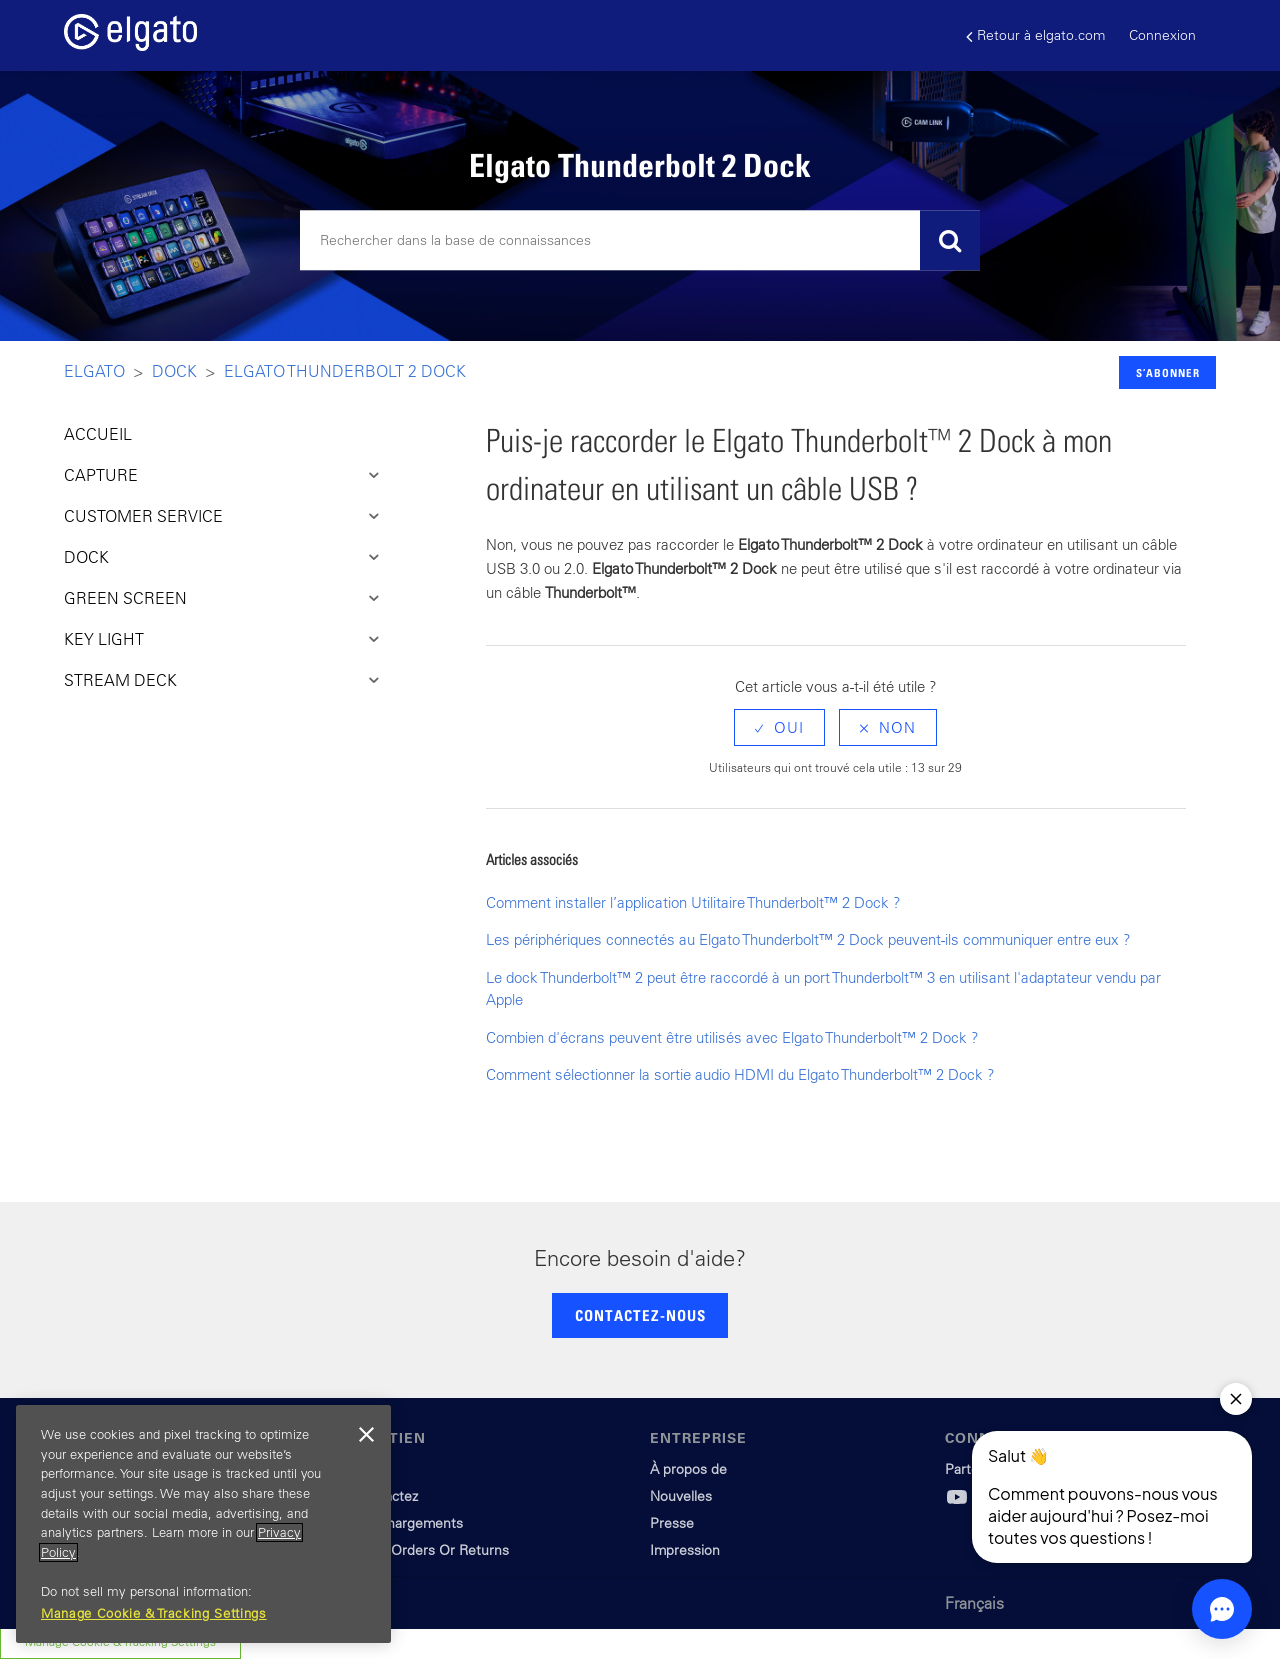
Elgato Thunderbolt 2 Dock (345, 371)
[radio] (779, 727)
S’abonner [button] (1168, 372)
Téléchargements (409, 1523)
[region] (203, 1524)
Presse (672, 1523)
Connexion (1162, 35)
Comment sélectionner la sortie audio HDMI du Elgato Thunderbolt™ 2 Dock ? (740, 1074)
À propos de (688, 1469)
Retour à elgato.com (1035, 35)
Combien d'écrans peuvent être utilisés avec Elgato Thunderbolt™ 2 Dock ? (732, 1037)
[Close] (366, 1435)
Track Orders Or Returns (432, 1550)
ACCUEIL (98, 434)
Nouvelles (681, 1496)
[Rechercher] (640, 241)
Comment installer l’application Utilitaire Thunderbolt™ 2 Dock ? (693, 902)
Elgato (94, 371)
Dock (174, 371)
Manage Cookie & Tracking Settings (154, 1613)
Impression (685, 1550)
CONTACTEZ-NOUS (640, 1315)
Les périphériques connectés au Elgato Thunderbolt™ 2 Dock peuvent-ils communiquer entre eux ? (808, 939)
